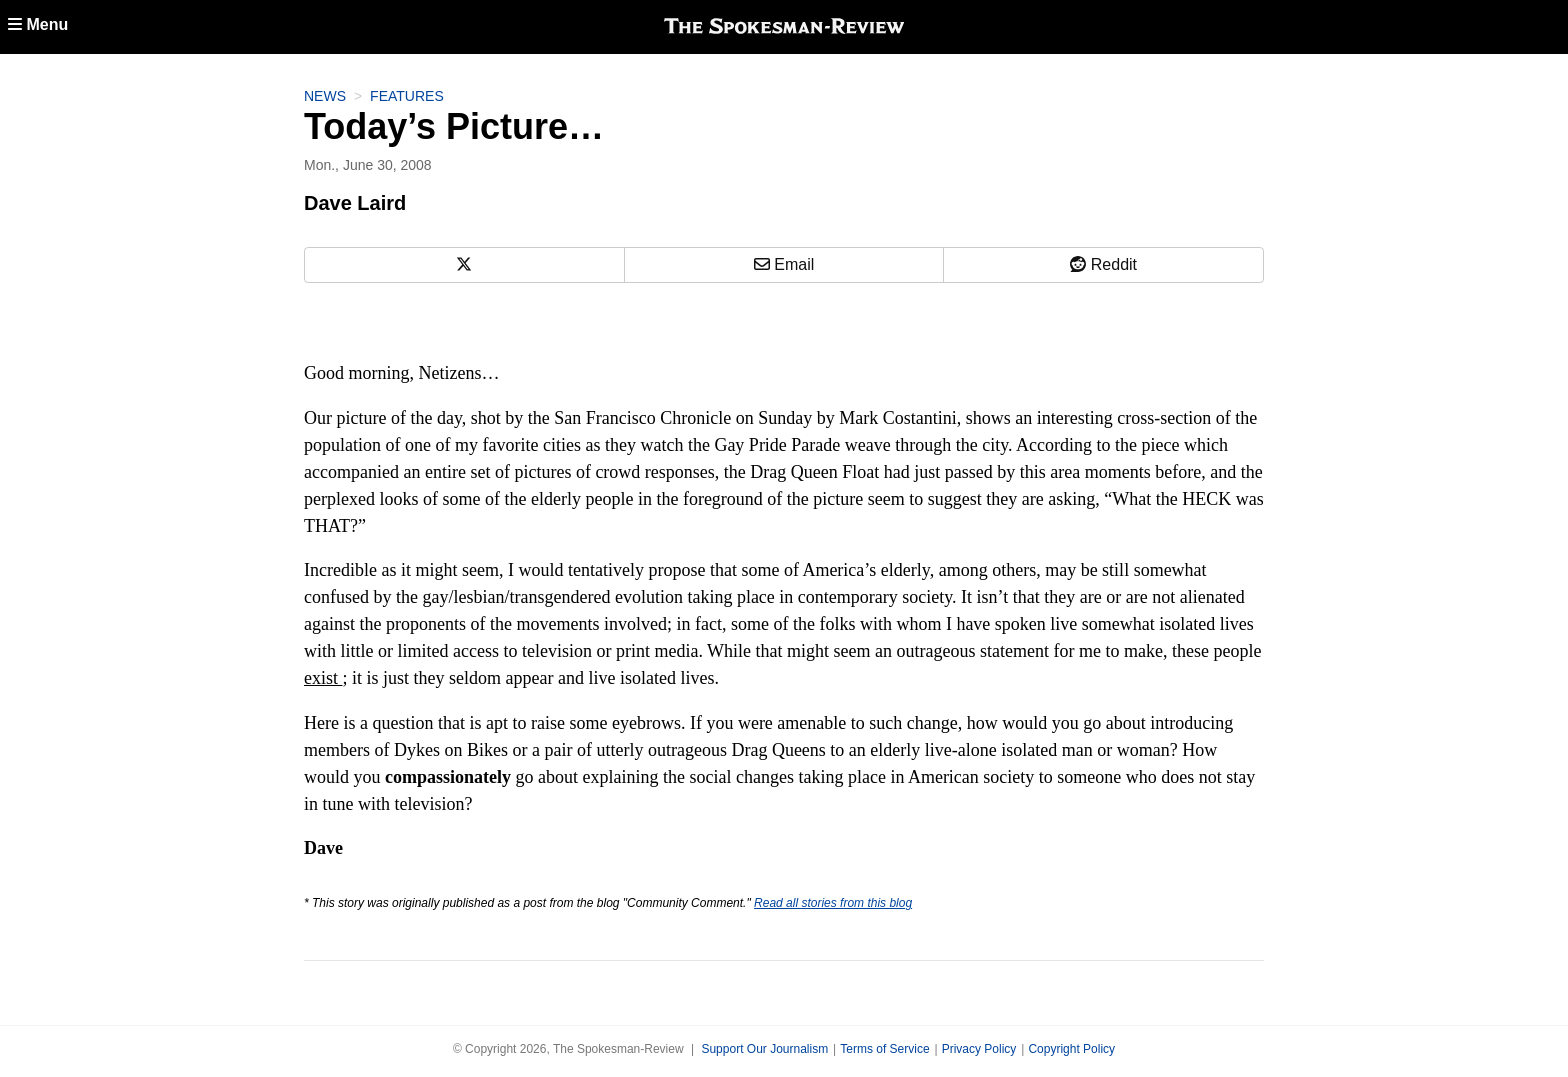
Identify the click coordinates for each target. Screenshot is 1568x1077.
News (325, 96)
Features (407, 96)
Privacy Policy (979, 1049)
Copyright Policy (1071, 1049)
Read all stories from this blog (833, 903)
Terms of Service (884, 1049)
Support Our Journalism (764, 1049)
